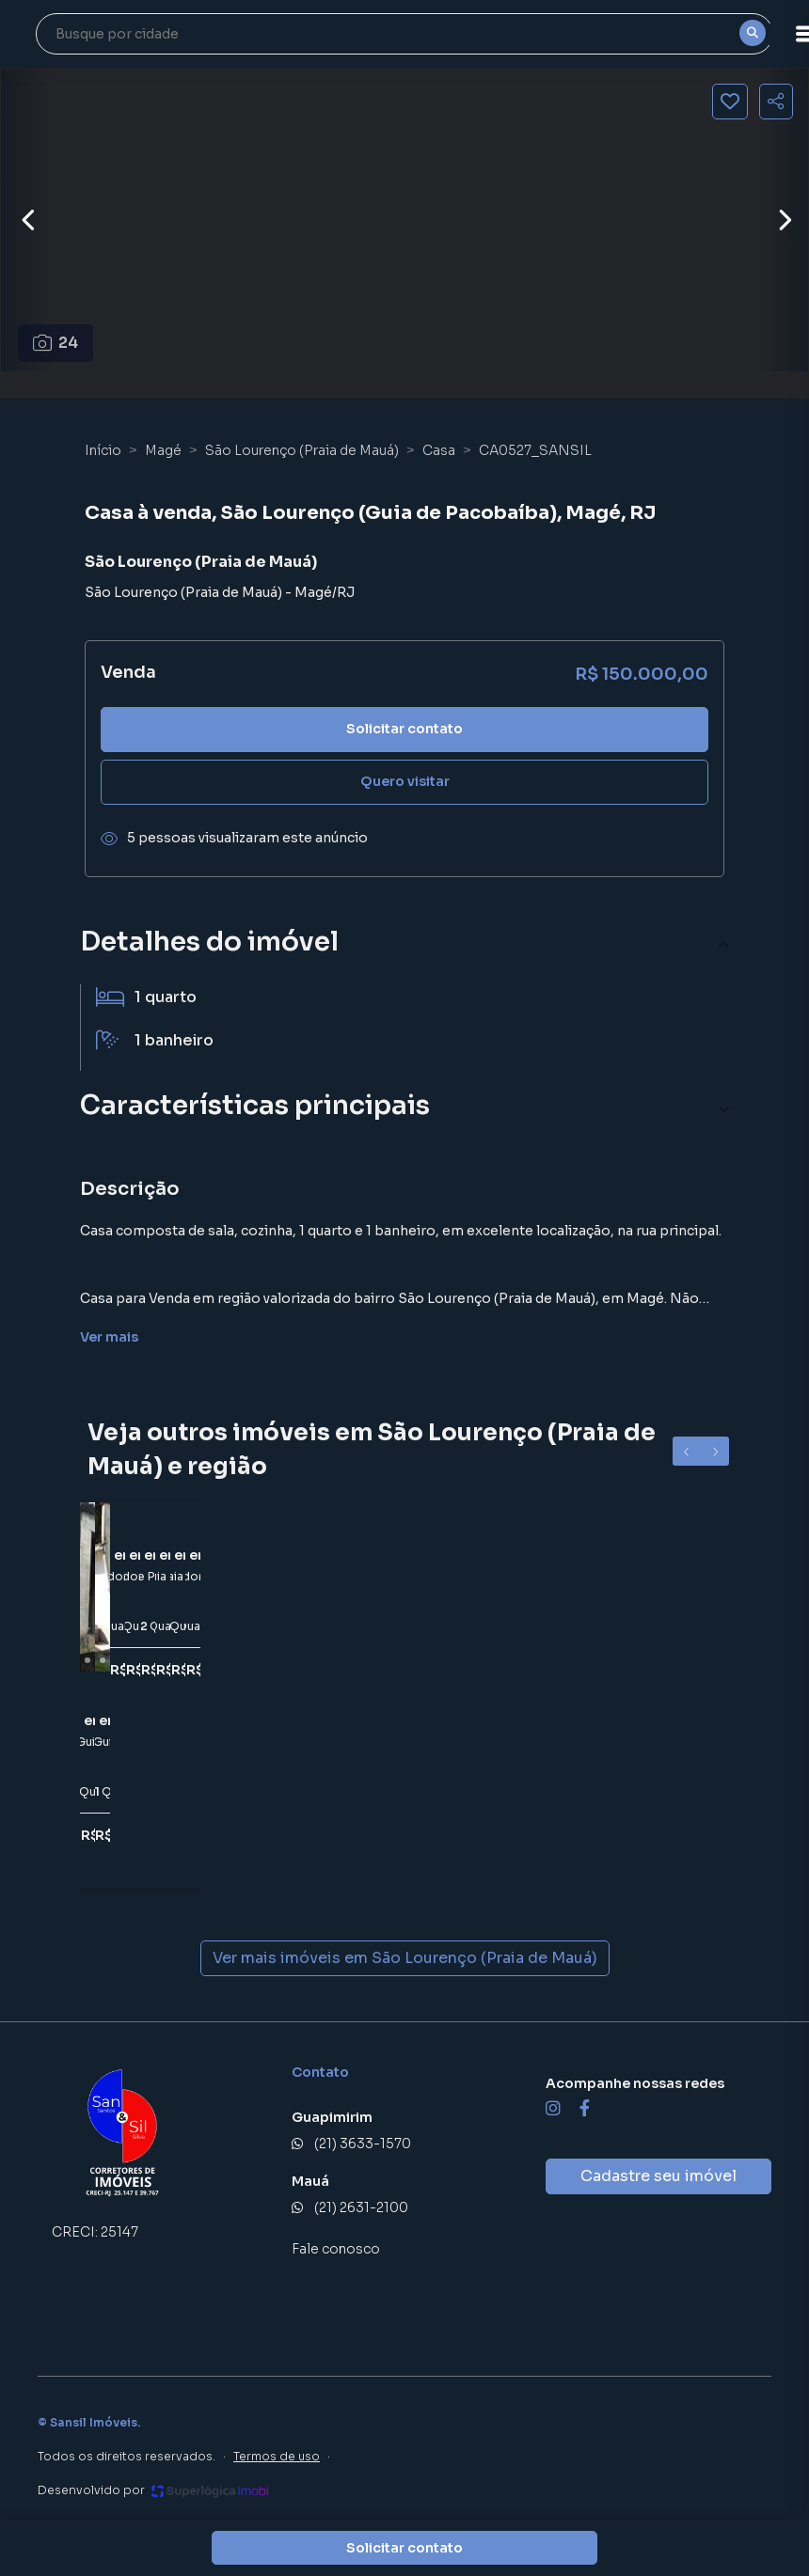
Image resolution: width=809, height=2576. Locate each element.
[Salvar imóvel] (730, 101)
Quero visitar (405, 781)
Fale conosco (336, 2248)
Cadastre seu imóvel (658, 2176)
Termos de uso (276, 2456)
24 (56, 343)
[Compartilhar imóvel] (776, 101)
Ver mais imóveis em (405, 1958)
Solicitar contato (404, 728)
